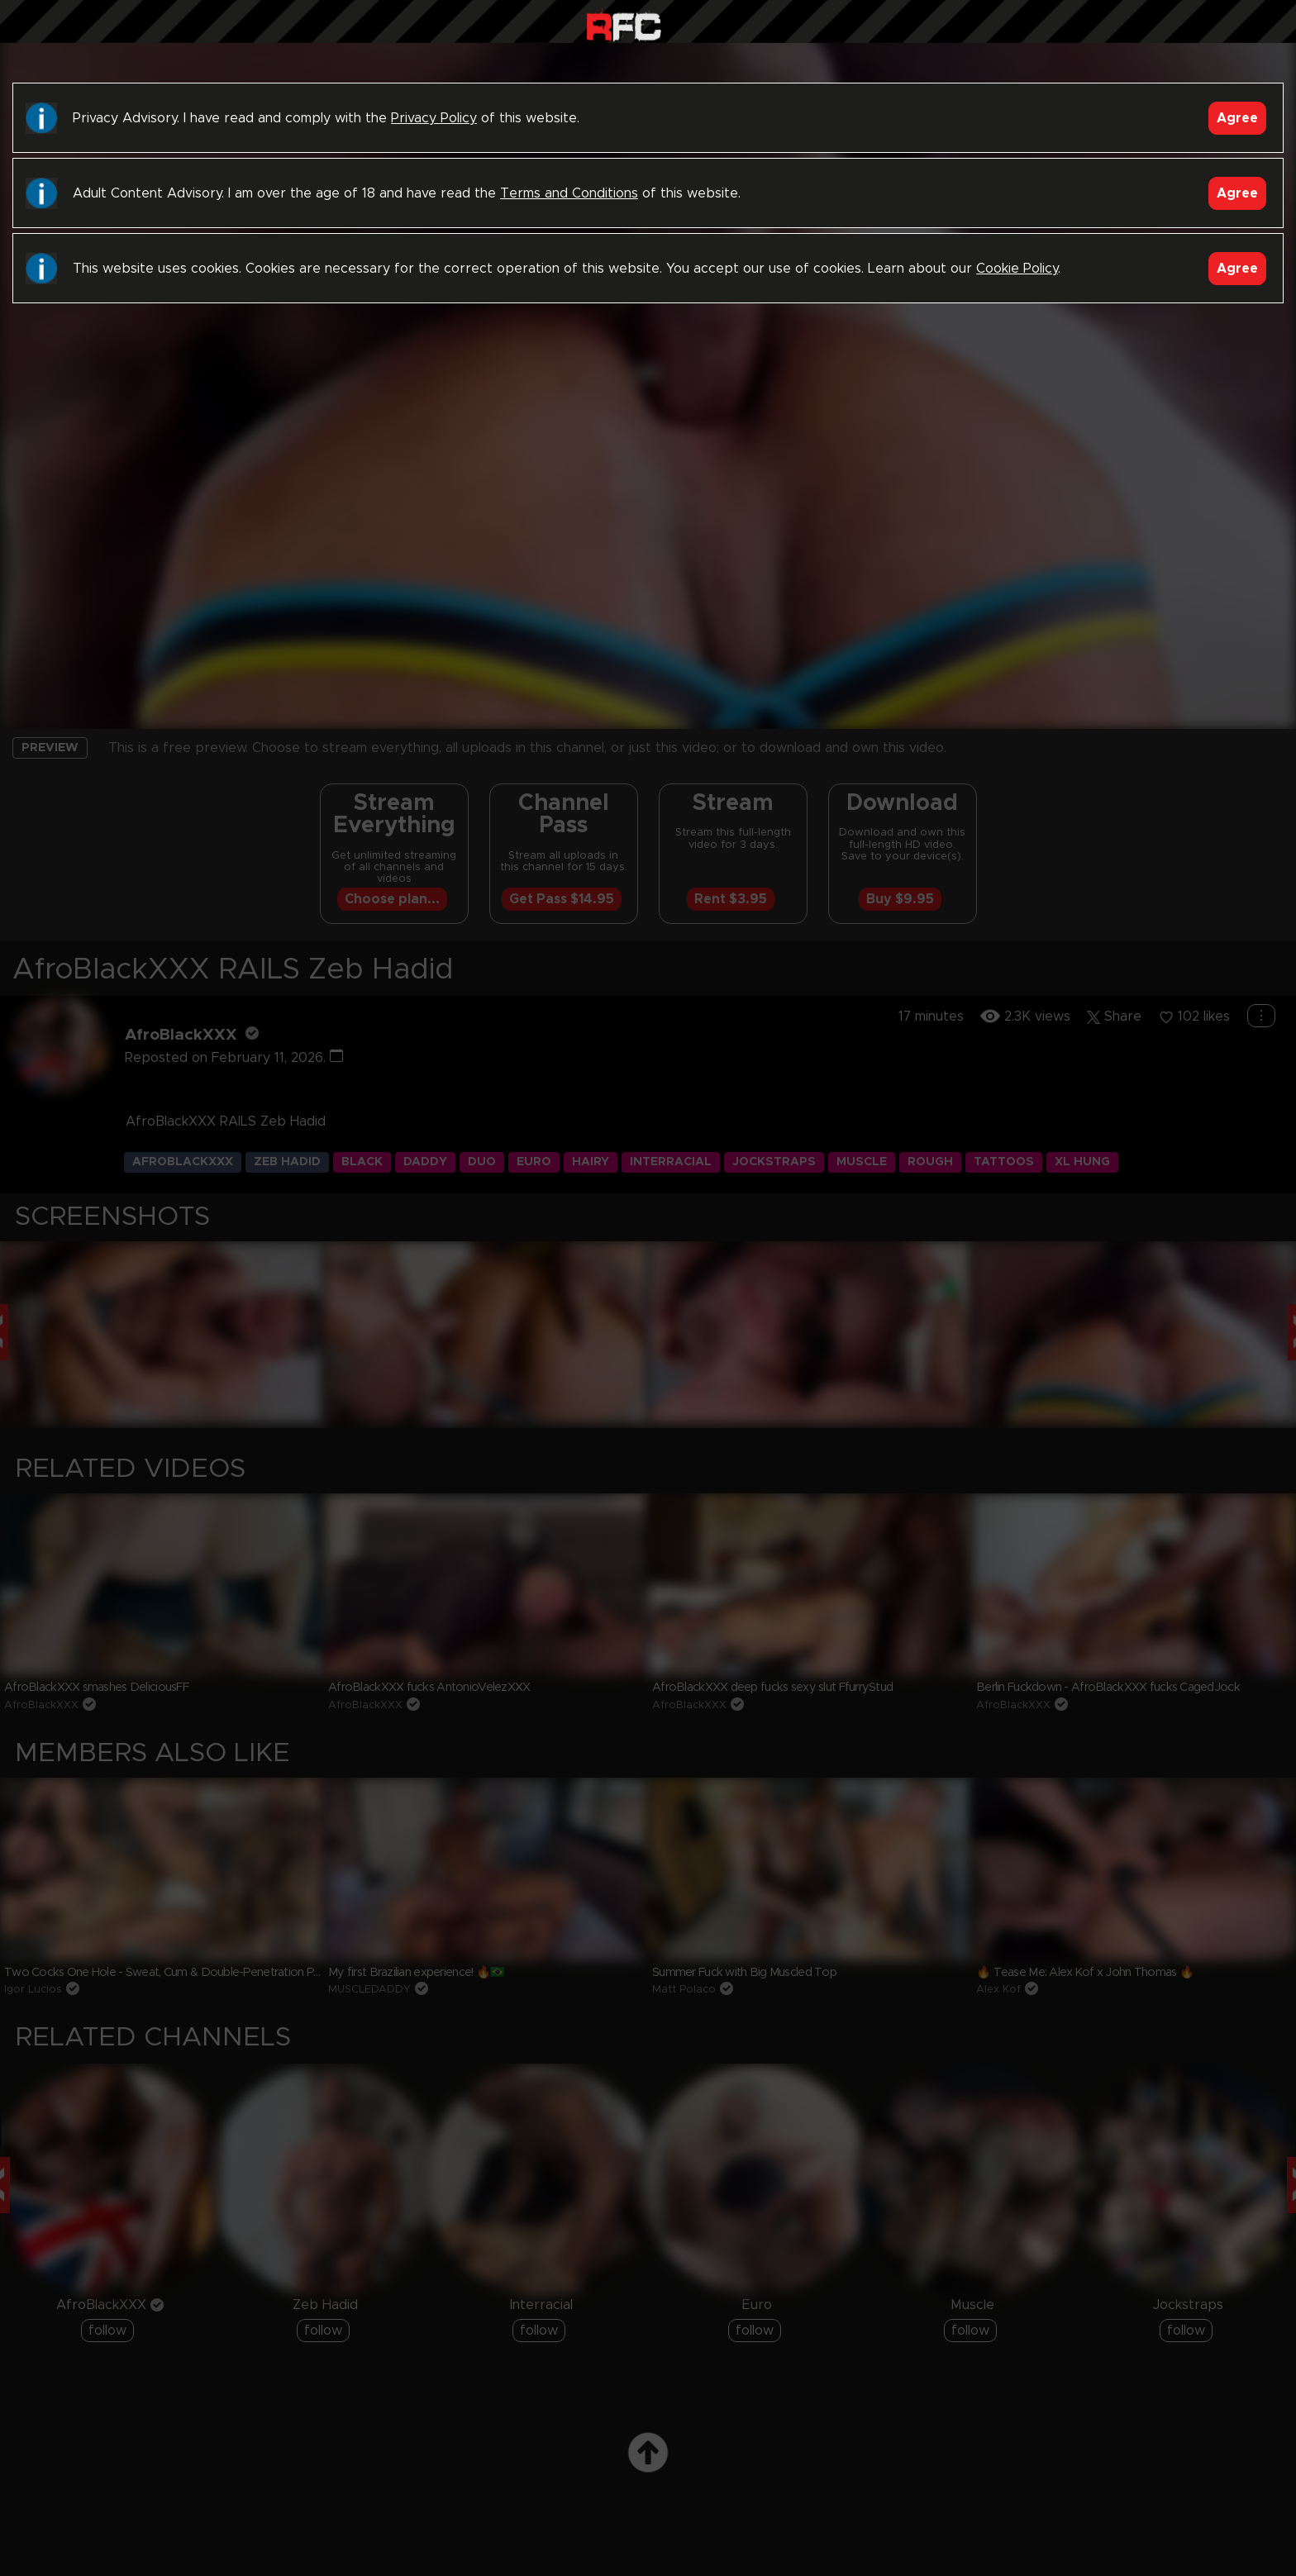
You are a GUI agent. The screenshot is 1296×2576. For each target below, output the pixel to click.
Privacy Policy (434, 118)
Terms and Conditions (569, 193)
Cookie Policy (1017, 268)
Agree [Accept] (1237, 118)
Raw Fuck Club (623, 25)
